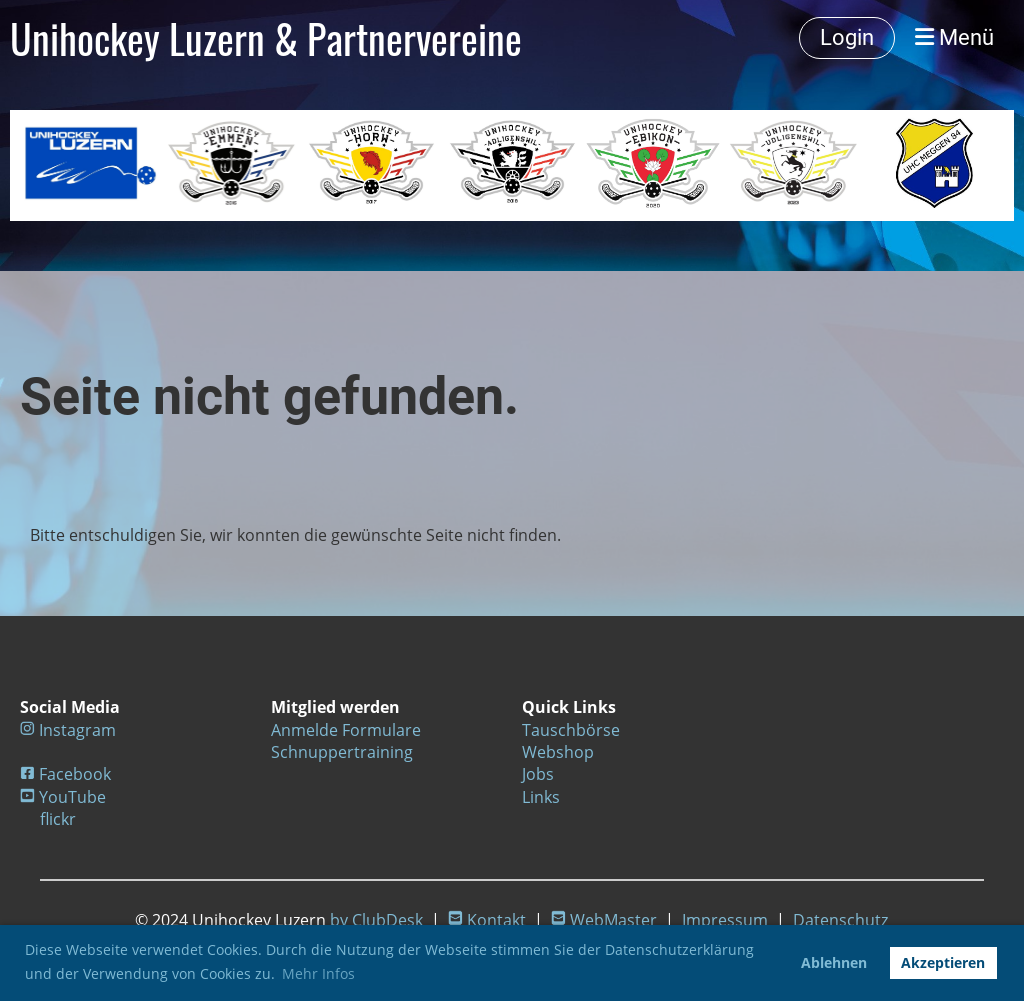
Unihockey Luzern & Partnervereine (266, 38)
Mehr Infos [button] (318, 973)
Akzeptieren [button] (943, 962)
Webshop (558, 752)
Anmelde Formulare (346, 730)
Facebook (75, 774)
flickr (58, 819)
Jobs (538, 774)
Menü (954, 37)
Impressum (725, 920)
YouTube (72, 797)
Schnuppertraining (342, 752)
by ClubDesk (376, 920)
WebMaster (613, 920)
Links (541, 797)
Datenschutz (840, 920)
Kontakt (496, 920)
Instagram (77, 730)
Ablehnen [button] (834, 962)
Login (847, 37)
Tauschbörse (571, 730)
